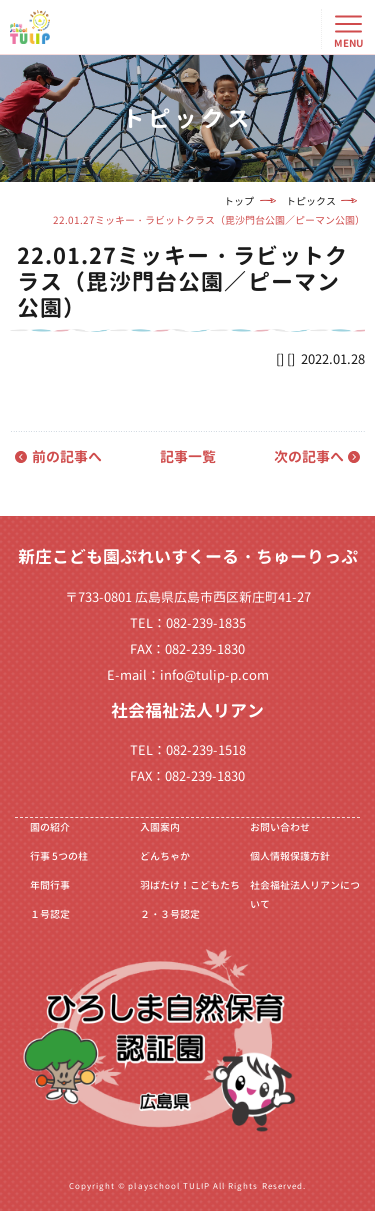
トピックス (311, 201)
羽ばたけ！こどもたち (190, 885)
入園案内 (160, 827)
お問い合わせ (280, 827)
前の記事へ (67, 456)
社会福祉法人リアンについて (305, 894)
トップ (239, 201)
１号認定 (50, 914)
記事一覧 (188, 456)
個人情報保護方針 (290, 856)
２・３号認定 (170, 914)
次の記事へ (309, 456)
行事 (59, 856)
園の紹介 (50, 827)
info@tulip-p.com (214, 675)
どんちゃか (165, 856)
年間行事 (50, 885)
